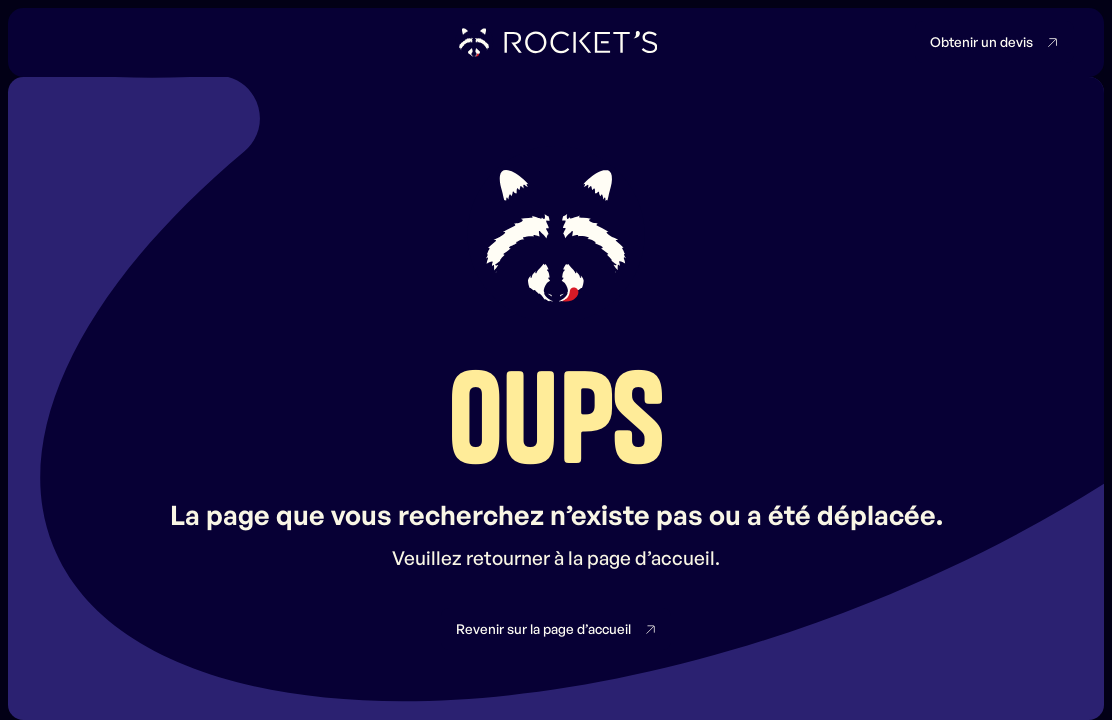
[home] (556, 42)
